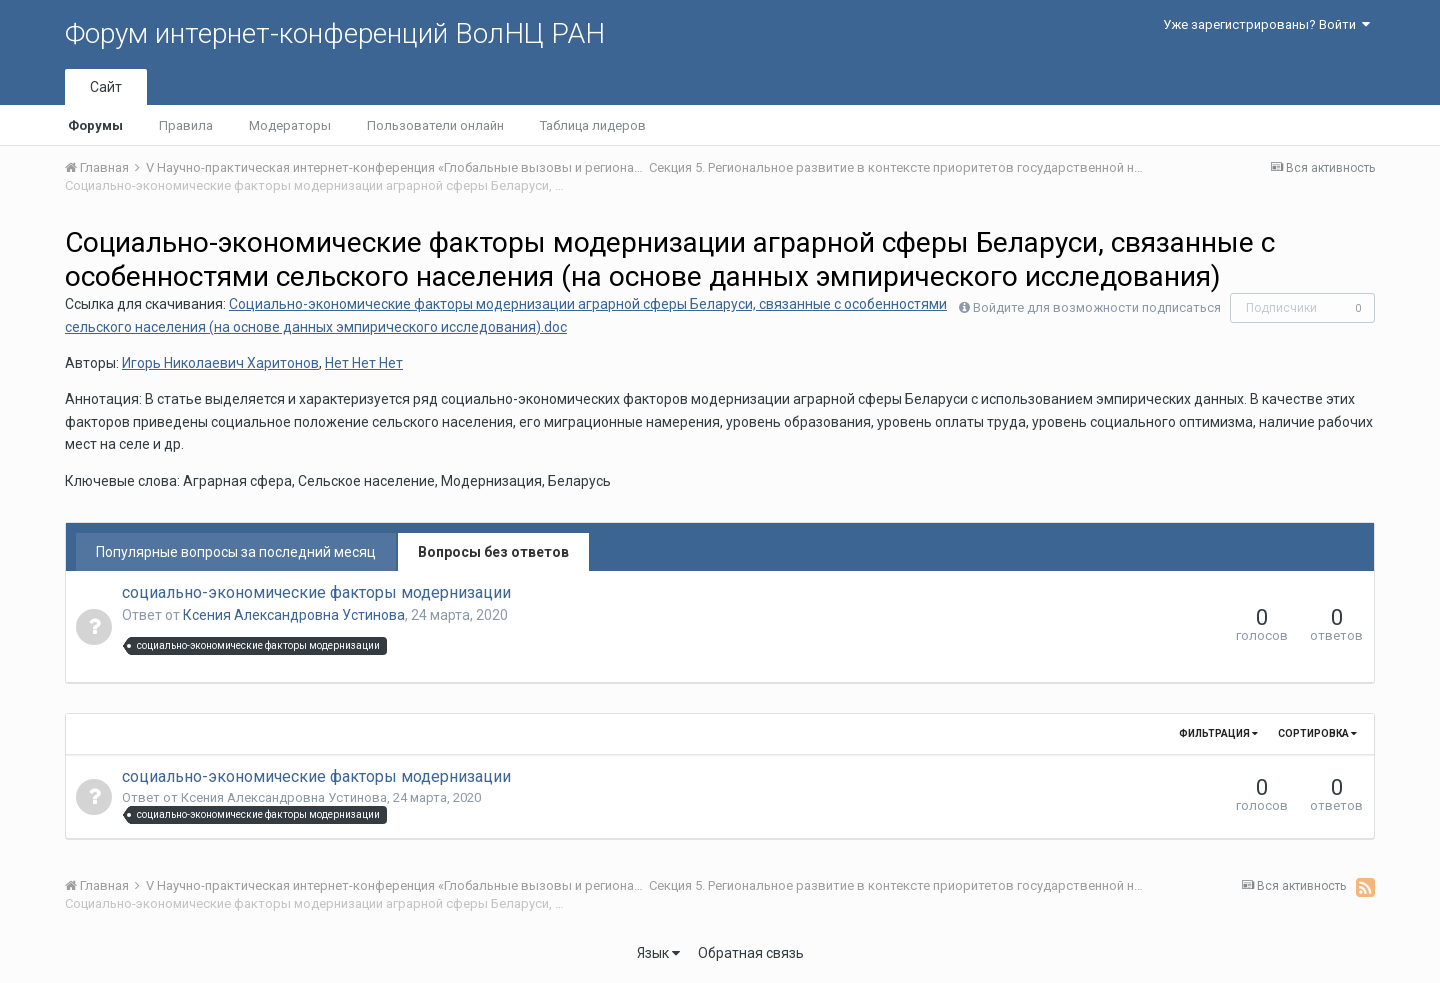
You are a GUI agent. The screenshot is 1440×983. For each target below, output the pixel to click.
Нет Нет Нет (364, 363)
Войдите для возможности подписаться (1097, 307)
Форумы (95, 125)
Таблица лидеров (593, 125)
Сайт (106, 87)
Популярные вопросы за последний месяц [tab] (236, 552)
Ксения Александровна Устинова (294, 615)
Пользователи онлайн (435, 125)
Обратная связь (751, 953)
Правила (186, 125)
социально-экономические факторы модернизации (316, 592)
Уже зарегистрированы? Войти (1266, 24)
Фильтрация (1218, 733)
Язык (658, 953)
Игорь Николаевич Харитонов (220, 363)
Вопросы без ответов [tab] (493, 552)
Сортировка (1317, 733)
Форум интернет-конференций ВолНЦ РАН (335, 33)
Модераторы (290, 125)
